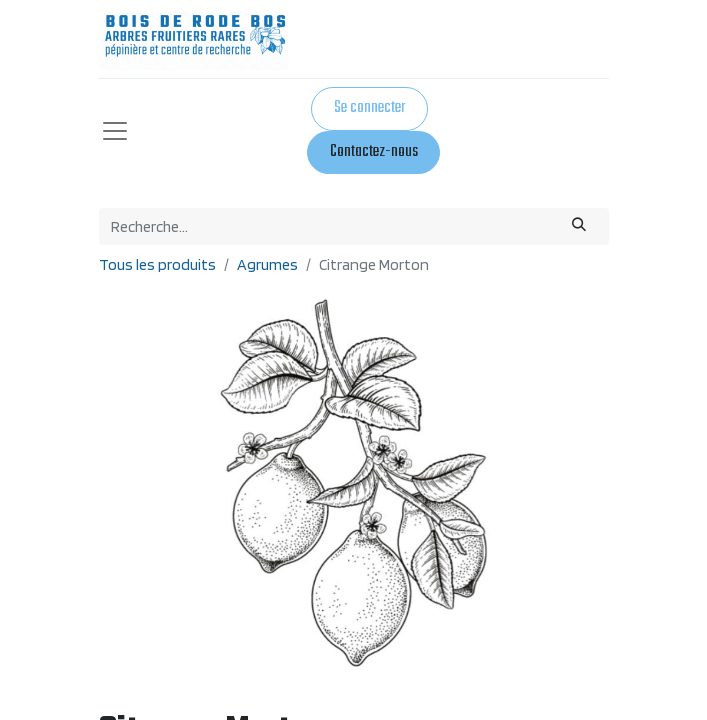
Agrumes (267, 264)
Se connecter (369, 108)
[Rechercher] (578, 226)
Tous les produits (157, 264)
